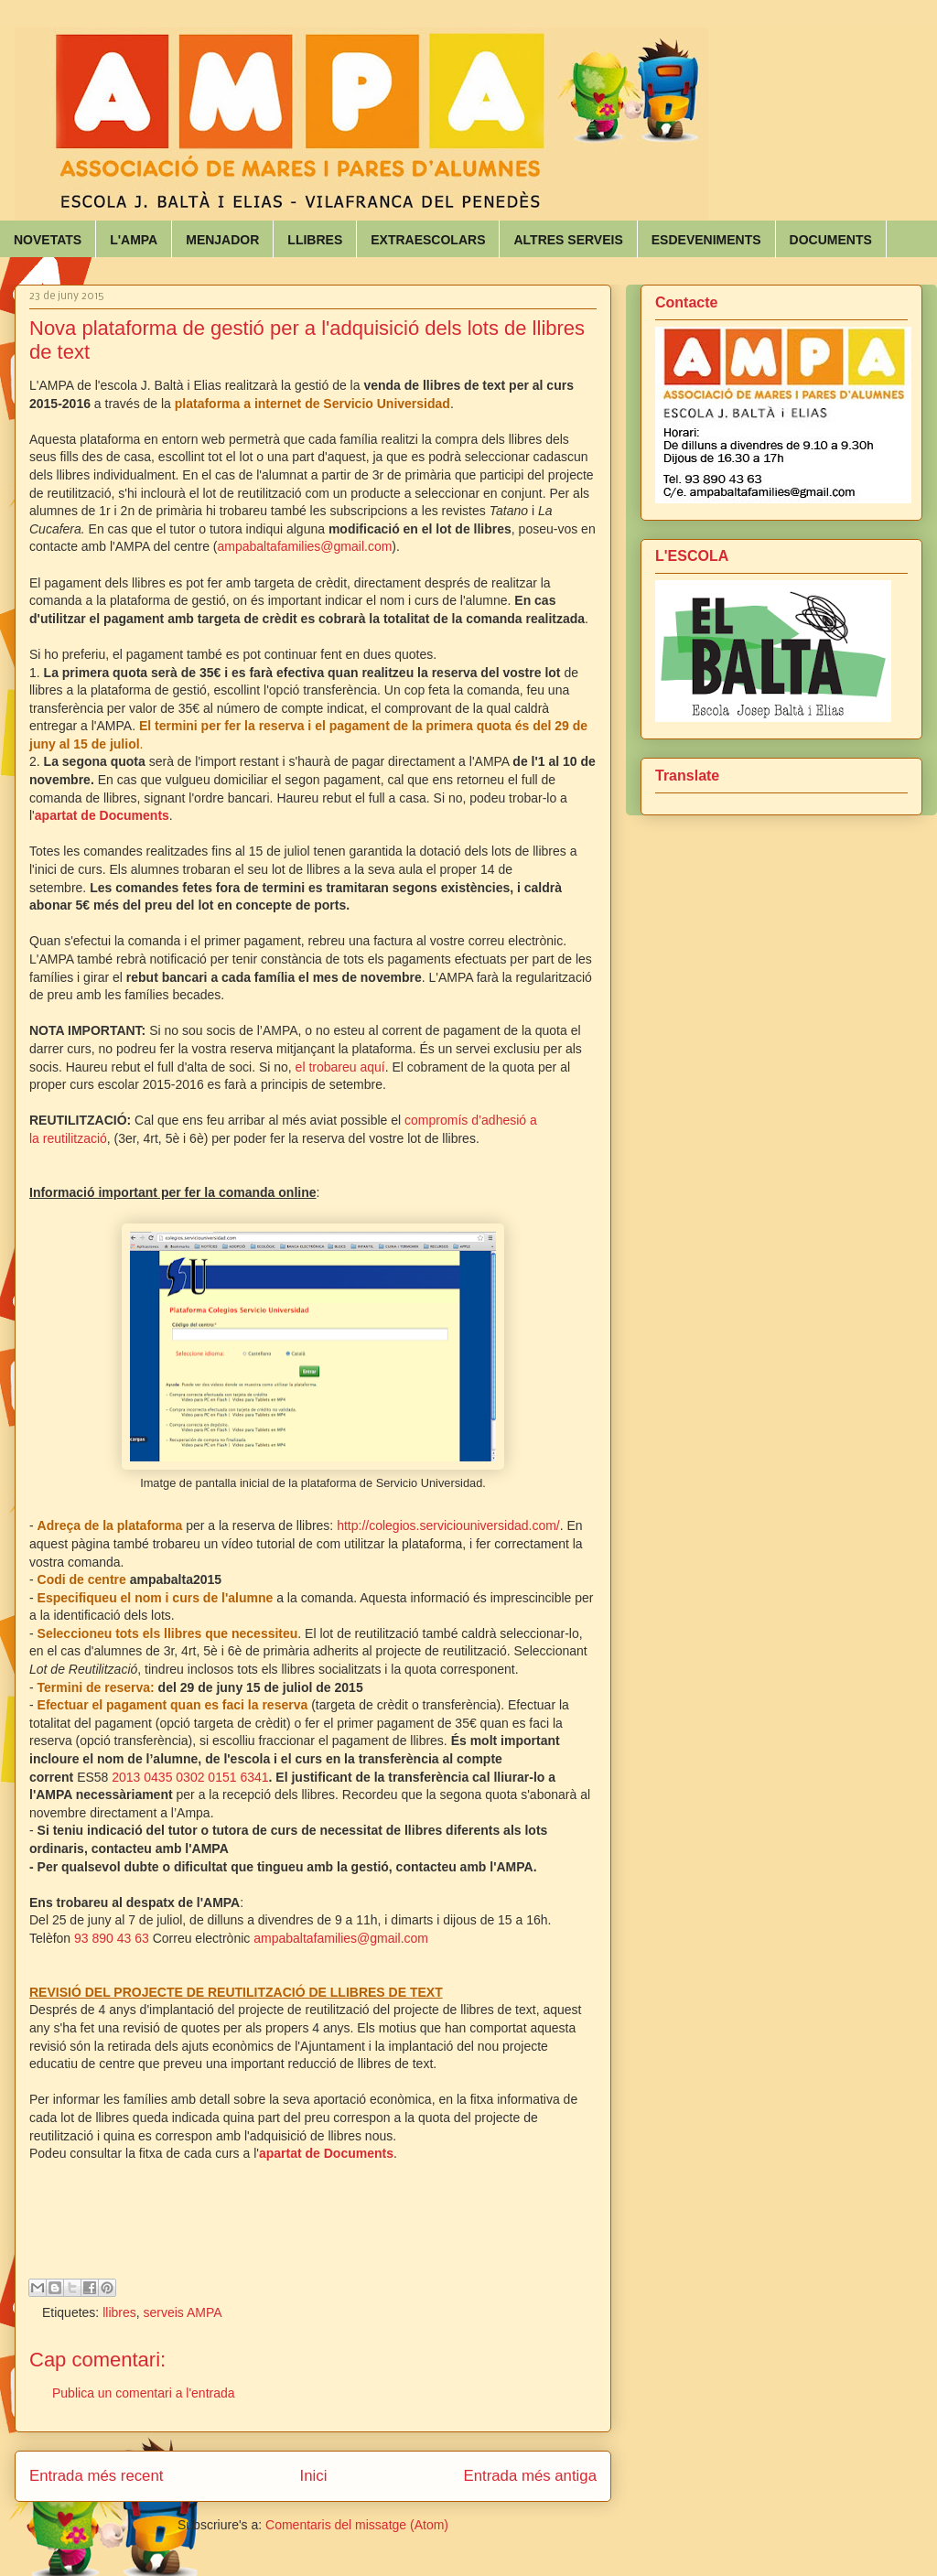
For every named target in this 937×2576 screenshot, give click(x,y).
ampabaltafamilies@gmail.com (305, 546)
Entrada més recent (96, 2475)
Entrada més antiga (530, 2475)
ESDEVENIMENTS (706, 239)
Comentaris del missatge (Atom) (356, 2524)
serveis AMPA (183, 2312)
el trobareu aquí (340, 1067)
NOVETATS (47, 239)
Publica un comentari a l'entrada (143, 2393)
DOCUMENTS (831, 239)
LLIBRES (314, 239)
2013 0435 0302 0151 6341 (190, 1777)
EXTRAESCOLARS (428, 239)
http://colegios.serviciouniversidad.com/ (448, 1525)
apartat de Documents (326, 2153)
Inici (314, 2475)
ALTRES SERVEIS (567, 239)
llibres (119, 2312)
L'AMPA (133, 239)
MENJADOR (222, 239)
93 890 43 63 (111, 1938)
